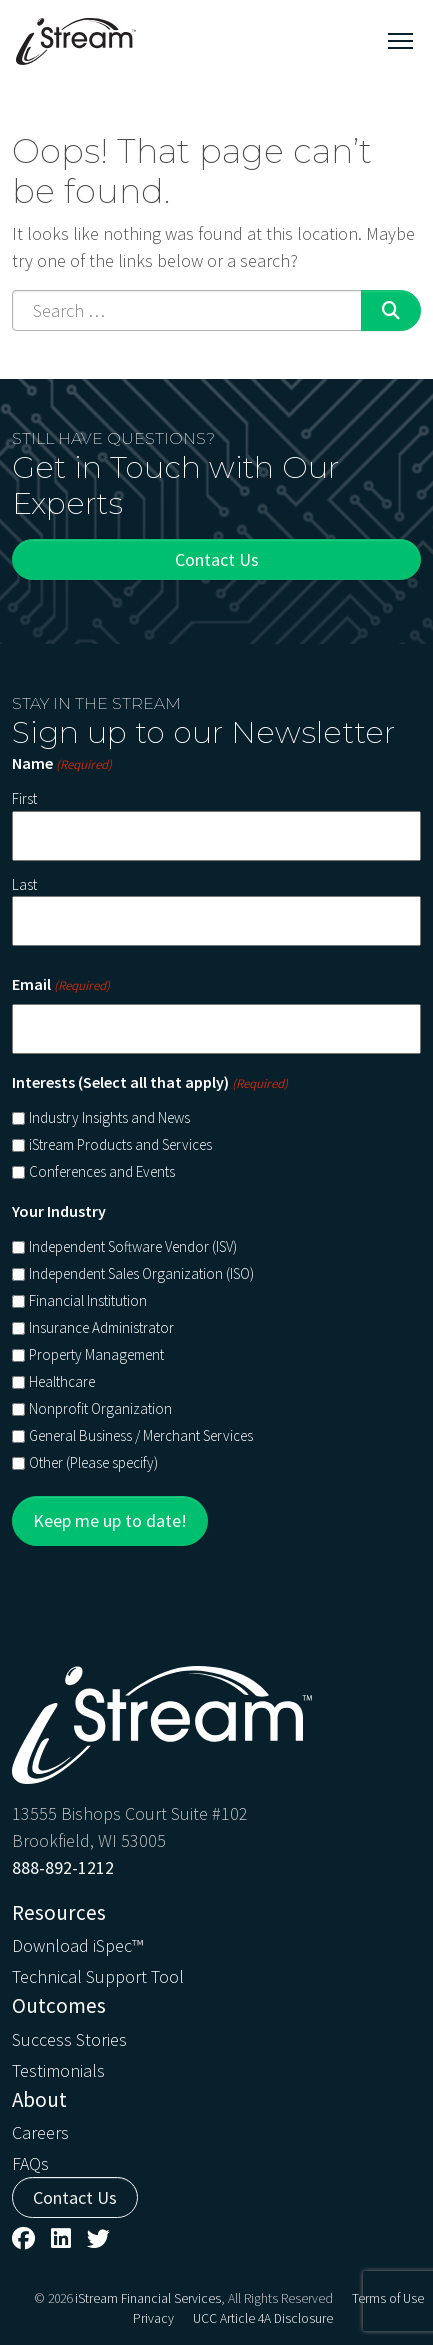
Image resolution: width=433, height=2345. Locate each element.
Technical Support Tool (98, 1976)
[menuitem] (216, 1944)
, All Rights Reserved (277, 2298)
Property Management (96, 1354)
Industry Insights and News (109, 1117)
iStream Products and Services (120, 1144)
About (39, 2099)
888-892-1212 (63, 1867)
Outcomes (59, 2005)
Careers (40, 2132)
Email (61, 985)
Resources (59, 1912)
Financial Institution (88, 1300)
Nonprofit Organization (100, 1408)
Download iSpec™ (77, 1945)
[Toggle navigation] (400, 41)
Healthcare (62, 1381)
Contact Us (217, 559)
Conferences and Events (102, 1171)
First (24, 798)
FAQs (30, 2163)
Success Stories (69, 2039)
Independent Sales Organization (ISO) (141, 1273)
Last (24, 884)
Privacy (153, 2318)
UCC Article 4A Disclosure (263, 2318)
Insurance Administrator (101, 1327)
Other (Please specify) (93, 1462)
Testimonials (58, 2070)
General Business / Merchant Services (141, 1435)
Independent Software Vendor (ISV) (133, 1246)
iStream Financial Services (148, 2298)
